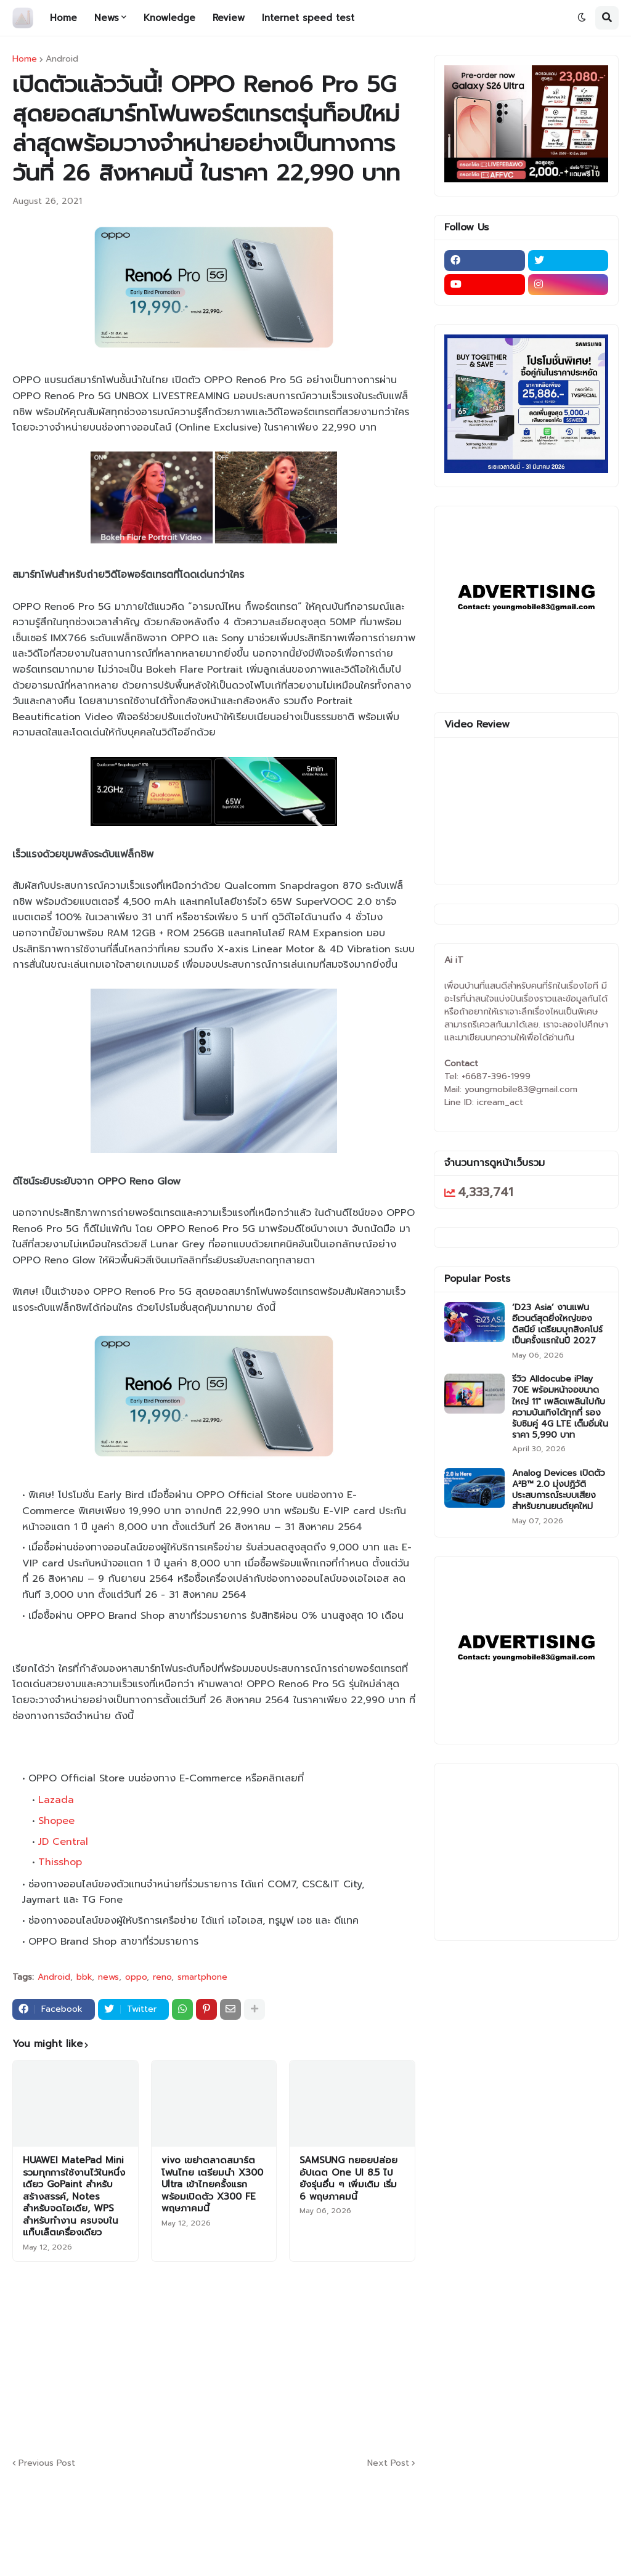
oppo (136, 1977)
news (108, 1977)
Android (62, 59)
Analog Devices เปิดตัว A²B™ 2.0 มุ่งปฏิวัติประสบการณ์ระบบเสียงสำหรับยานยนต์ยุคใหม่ (558, 1490)
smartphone (202, 1977)
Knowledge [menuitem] (169, 18)
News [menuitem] (106, 18)
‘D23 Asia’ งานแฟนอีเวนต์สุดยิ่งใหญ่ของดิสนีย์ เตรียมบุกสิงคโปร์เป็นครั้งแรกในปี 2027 (557, 1324)
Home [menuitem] (63, 18)
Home (24, 59)
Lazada (56, 1799)
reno (162, 1977)
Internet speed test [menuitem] (308, 18)
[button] (581, 18)
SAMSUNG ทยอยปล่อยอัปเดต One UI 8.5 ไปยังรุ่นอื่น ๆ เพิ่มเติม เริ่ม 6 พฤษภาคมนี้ (348, 2179)
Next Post (388, 2463)
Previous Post (46, 2463)
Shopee (56, 1820)
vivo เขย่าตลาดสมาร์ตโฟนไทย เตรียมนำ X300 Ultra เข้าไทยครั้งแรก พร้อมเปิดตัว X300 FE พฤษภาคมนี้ (212, 2185)
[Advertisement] (311, 2357)
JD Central (63, 1841)
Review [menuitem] (229, 18)
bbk (84, 1977)
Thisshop (60, 1862)
